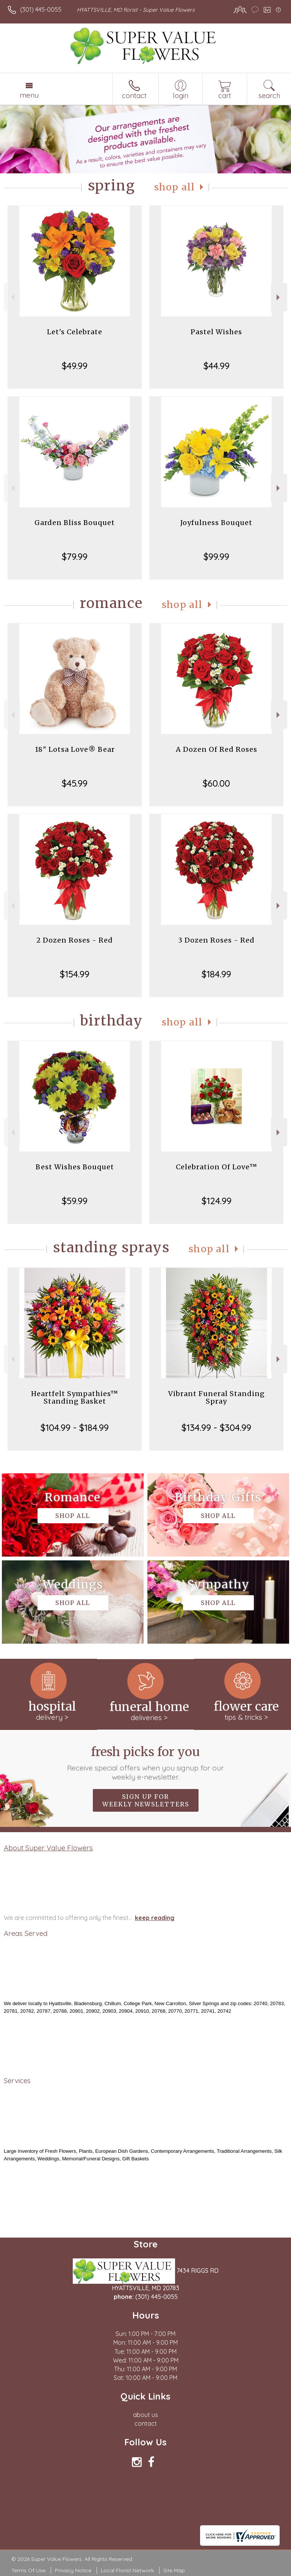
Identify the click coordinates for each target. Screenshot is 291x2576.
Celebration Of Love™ (216, 1167)
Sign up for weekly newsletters (145, 1800)
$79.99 (75, 556)
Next (279, 297)
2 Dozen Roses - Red (74, 940)
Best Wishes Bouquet (75, 1167)
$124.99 (217, 1200)
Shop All (174, 187)
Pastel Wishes (216, 331)
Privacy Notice (73, 2570)
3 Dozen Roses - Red (216, 940)
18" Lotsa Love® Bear (75, 749)
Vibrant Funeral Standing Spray (216, 1397)
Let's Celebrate (74, 331)
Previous (12, 297)
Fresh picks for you (145, 1762)
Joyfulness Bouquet (216, 522)
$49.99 (75, 365)
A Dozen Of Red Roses (216, 749)
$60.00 (216, 783)
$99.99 (216, 556)
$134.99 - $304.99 (216, 1427)
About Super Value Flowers (48, 1847)
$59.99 (75, 1200)
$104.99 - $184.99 (75, 1427)
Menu (29, 95)
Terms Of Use (28, 2570)
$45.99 (75, 783)
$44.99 (216, 365)
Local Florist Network (127, 2570)
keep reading (154, 1917)
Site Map (174, 2570)
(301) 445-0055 (40, 9)
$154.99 (74, 974)
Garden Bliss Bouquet (74, 522)
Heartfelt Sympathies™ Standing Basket (74, 1397)
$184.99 (216, 974)
